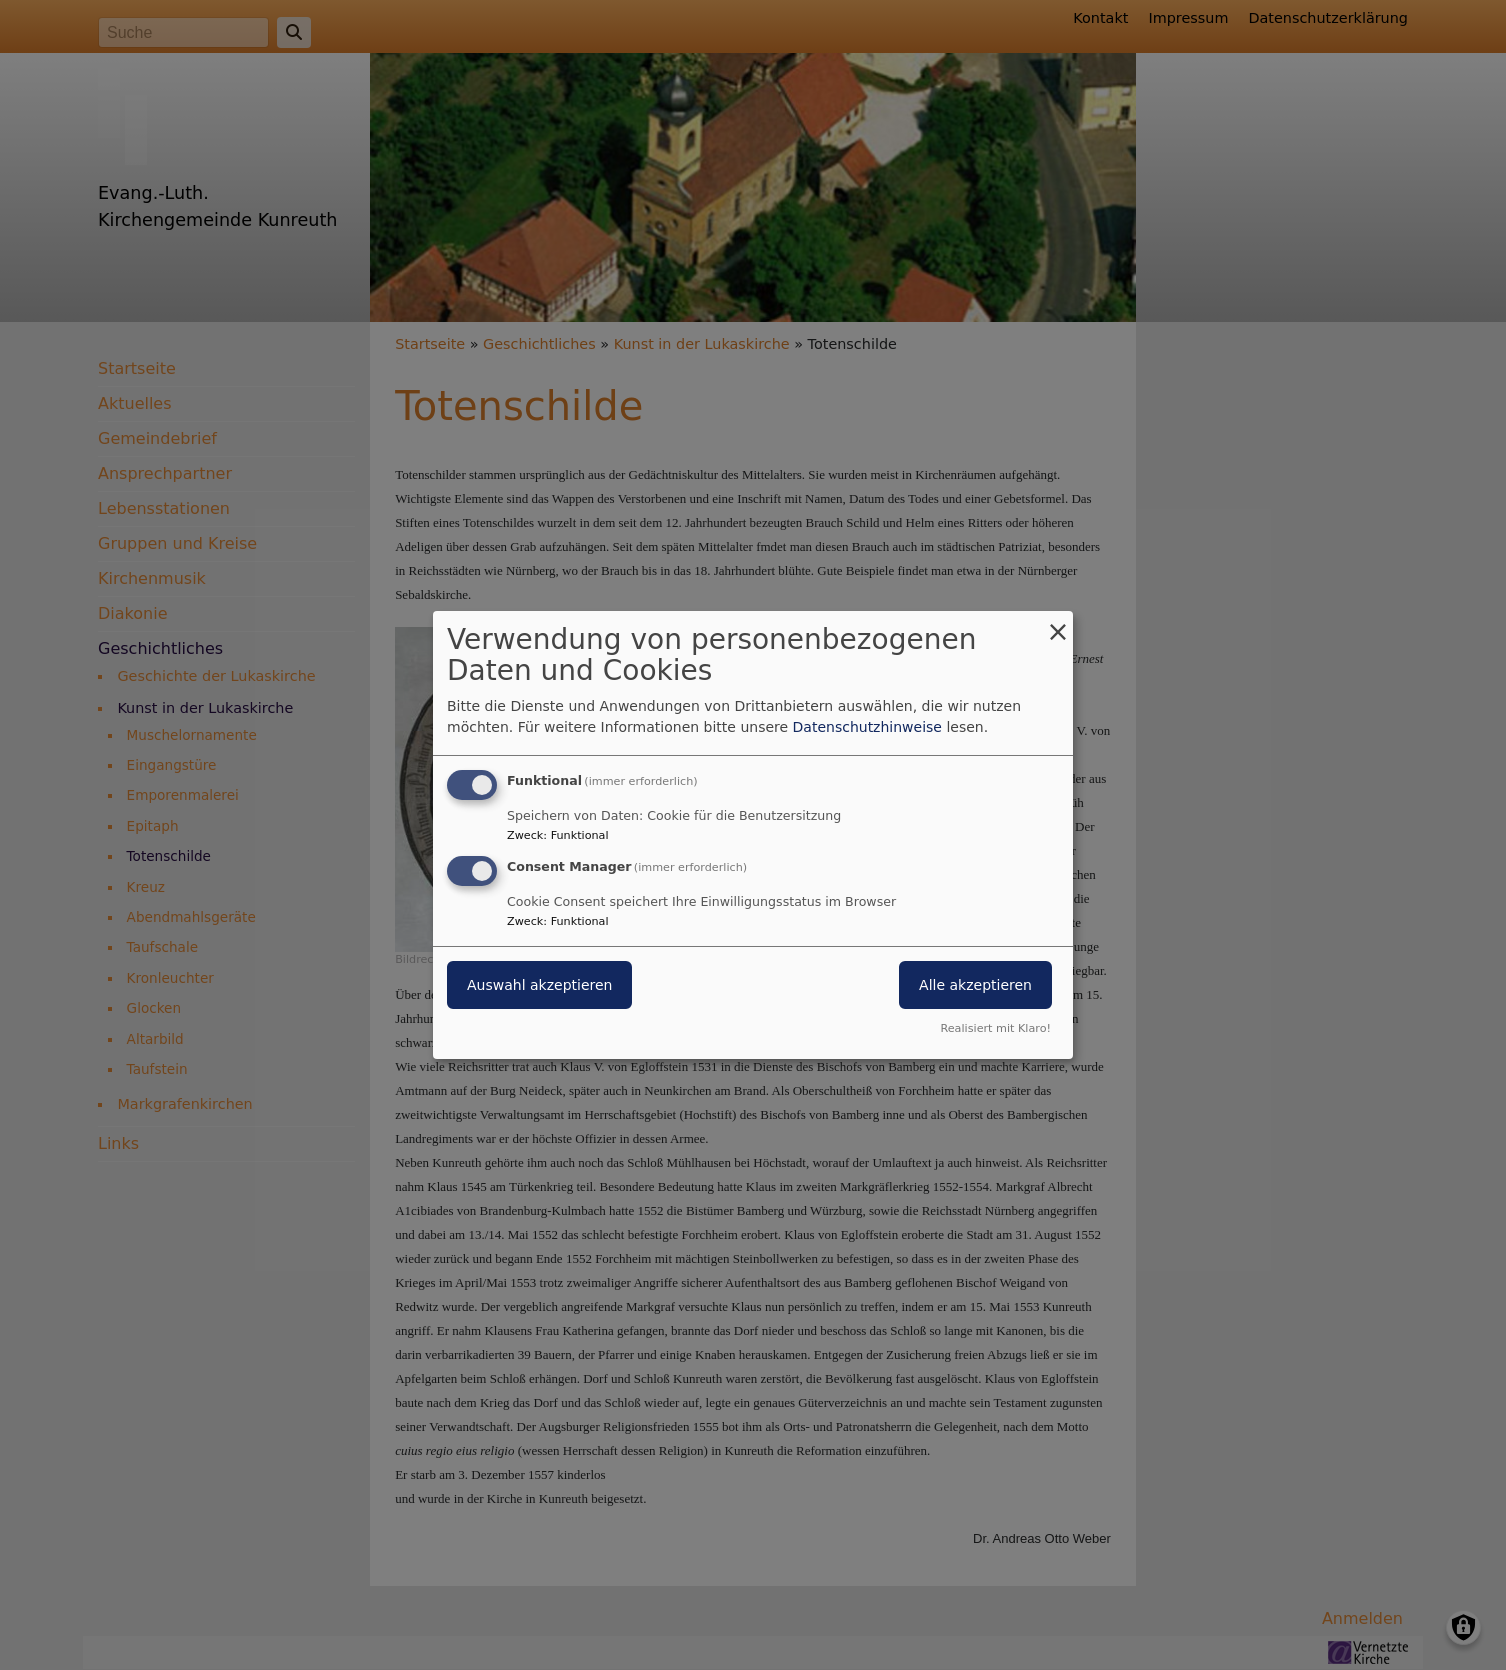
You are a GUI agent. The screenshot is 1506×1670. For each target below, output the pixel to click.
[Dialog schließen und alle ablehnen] (1058, 623)
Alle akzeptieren (975, 985)
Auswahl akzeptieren (539, 985)
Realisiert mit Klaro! (995, 1028)
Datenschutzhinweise (867, 727)
